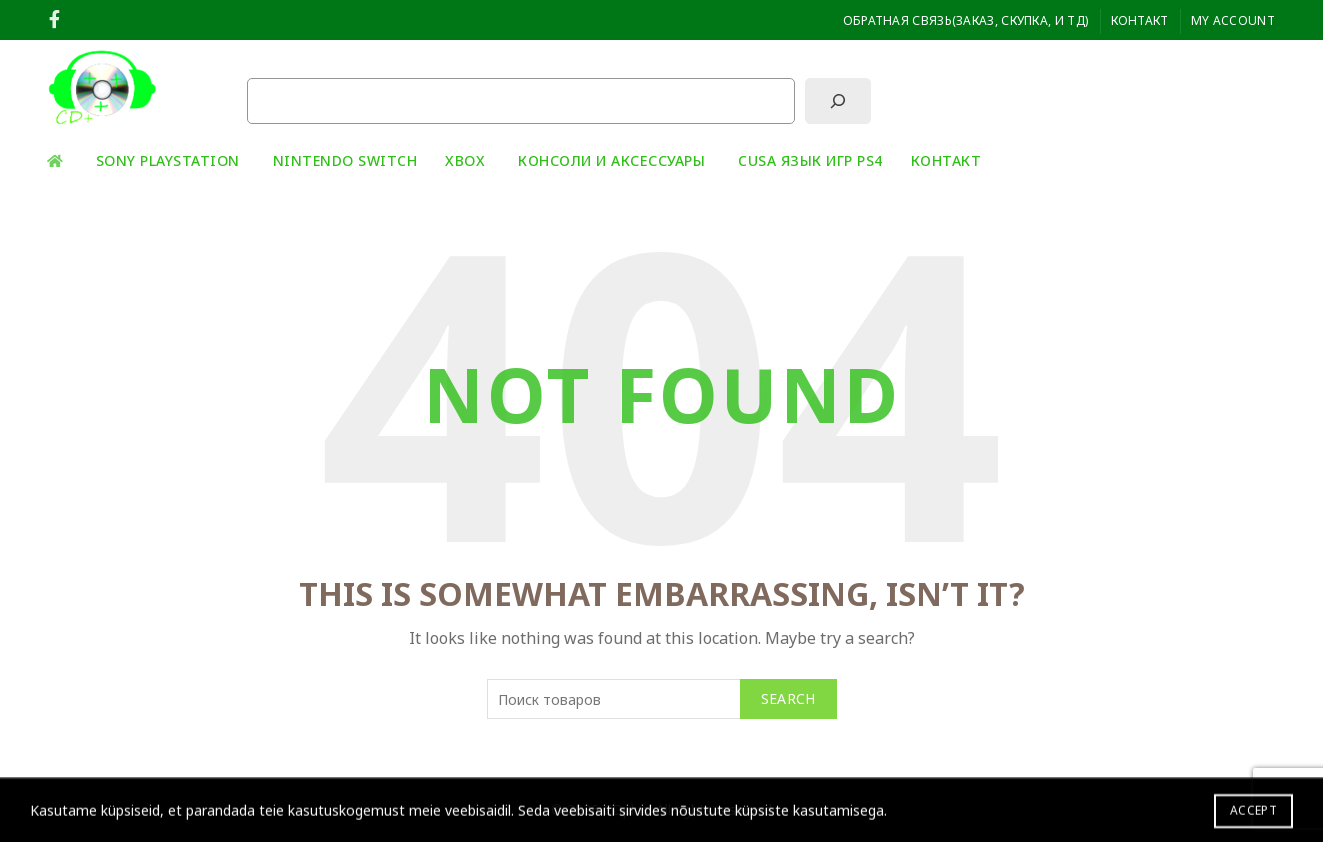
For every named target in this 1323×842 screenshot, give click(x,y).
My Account (1233, 20)
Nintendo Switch (345, 160)
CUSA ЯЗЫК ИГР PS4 (810, 160)
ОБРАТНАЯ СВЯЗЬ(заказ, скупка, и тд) (966, 20)
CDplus (626, 809)
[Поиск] (838, 101)
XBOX (465, 160)
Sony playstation (168, 160)
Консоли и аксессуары (611, 160)
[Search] (1259, 88)
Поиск (267, 61)
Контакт (1140, 20)
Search (788, 698)
